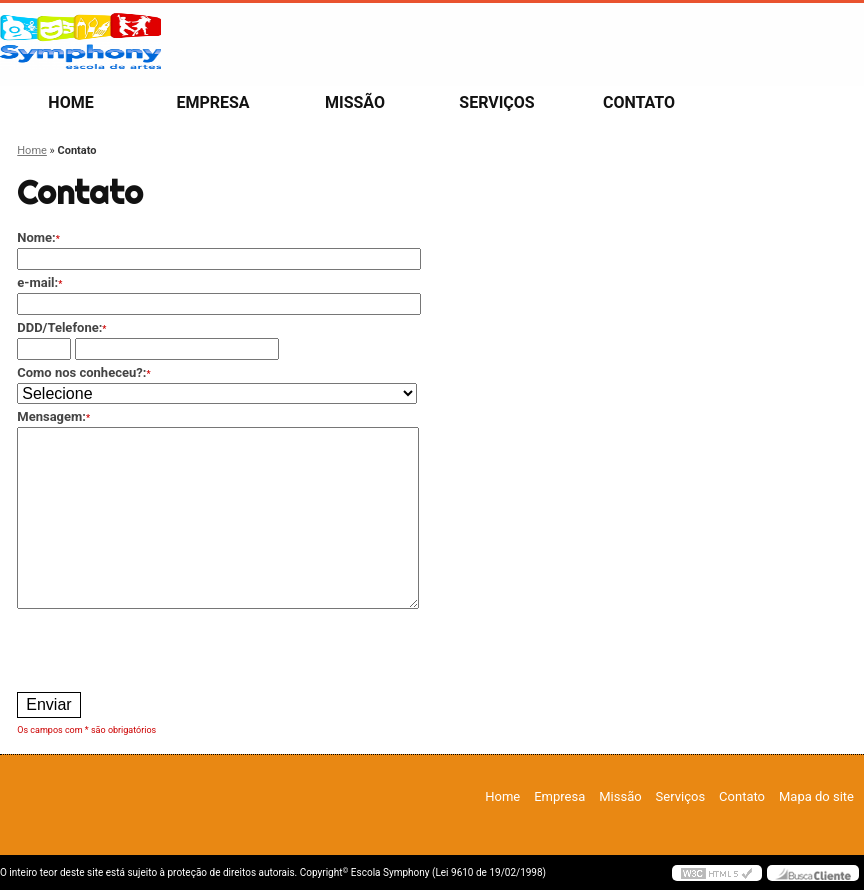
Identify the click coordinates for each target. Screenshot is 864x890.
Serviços (496, 102)
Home (70, 102)
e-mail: (39, 282)
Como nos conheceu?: (83, 372)
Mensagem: (53, 416)
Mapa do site (816, 796)
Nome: (38, 237)
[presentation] (169, 648)
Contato (639, 102)
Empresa (212, 102)
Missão (355, 102)
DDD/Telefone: (61, 327)
